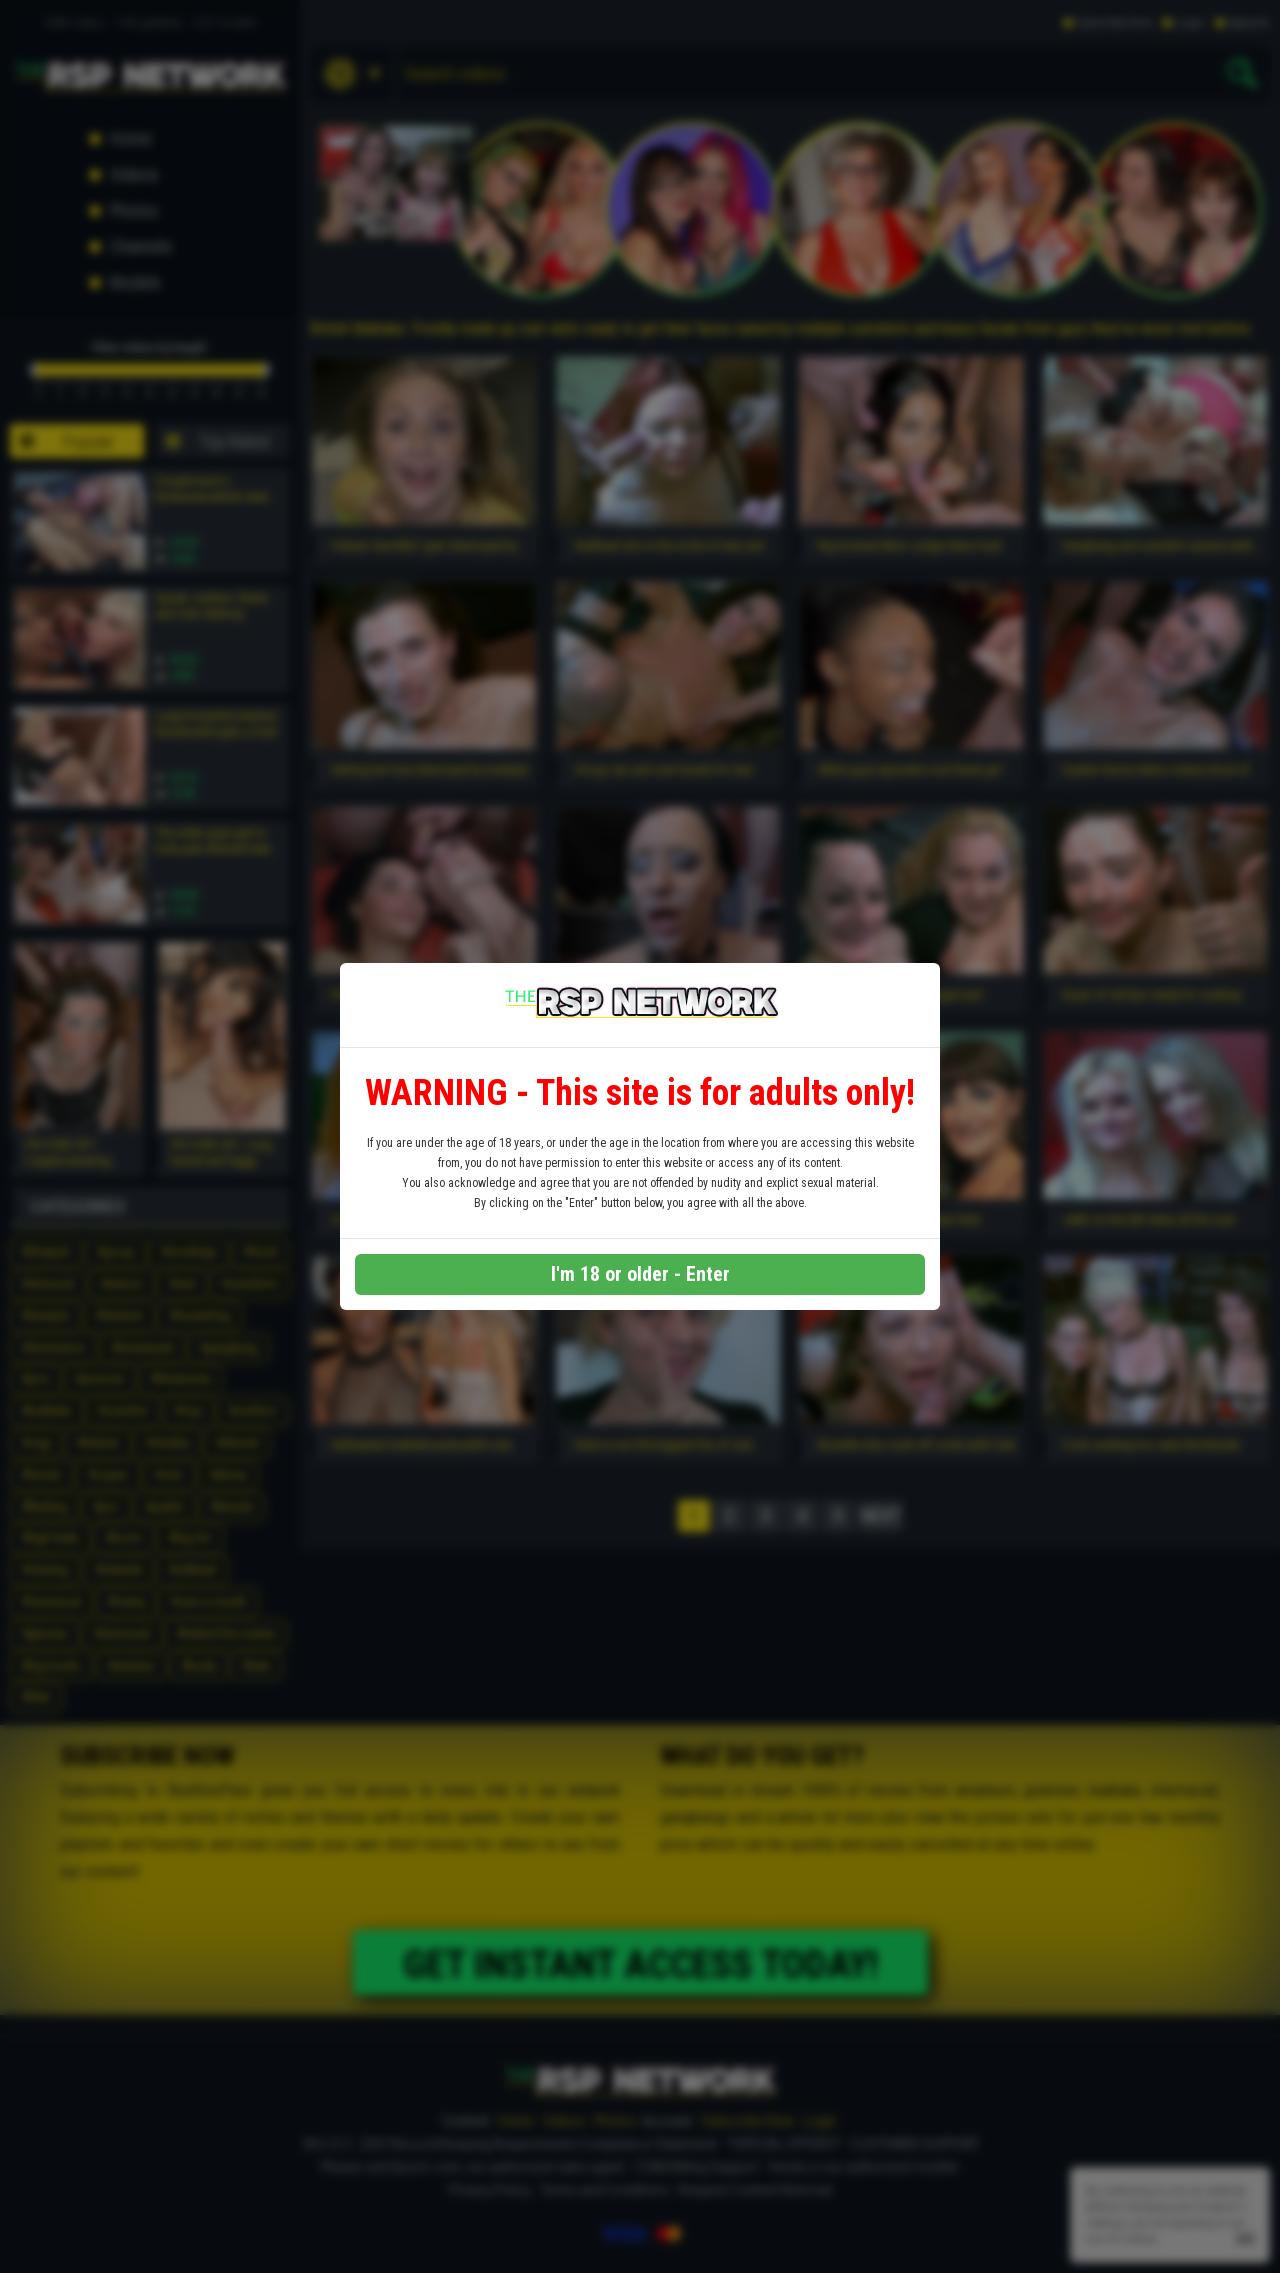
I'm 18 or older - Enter (640, 1274)
